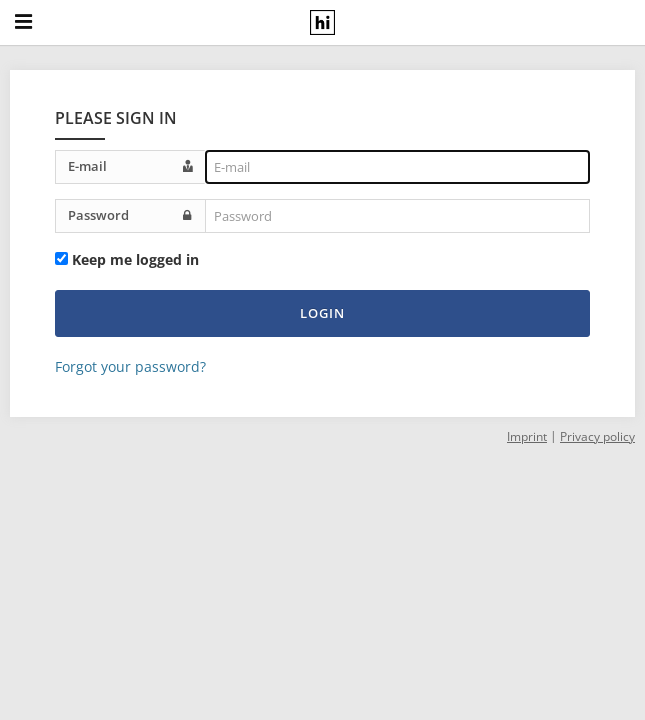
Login (322, 313)
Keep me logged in (135, 259)
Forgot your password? (130, 366)
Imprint (527, 436)
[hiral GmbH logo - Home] (322, 22)
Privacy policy (597, 436)
